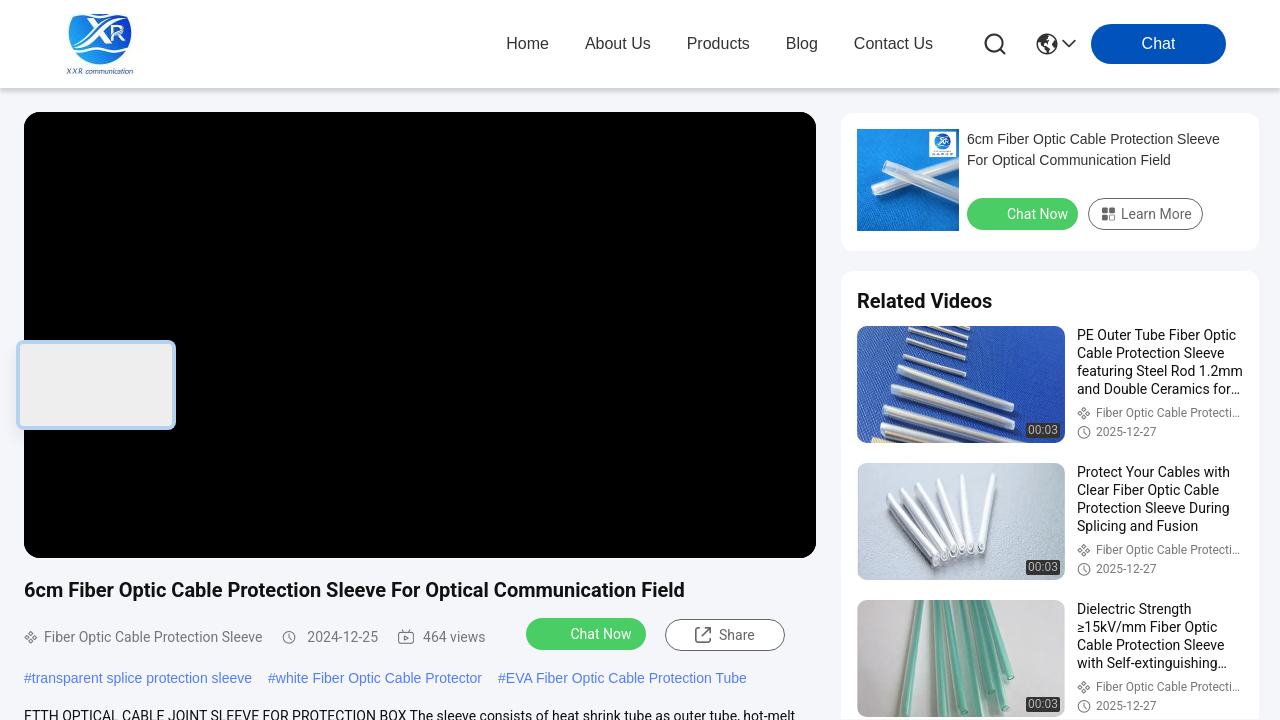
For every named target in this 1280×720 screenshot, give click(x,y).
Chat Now (588, 633)
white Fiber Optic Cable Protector (379, 678)
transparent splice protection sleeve (142, 678)
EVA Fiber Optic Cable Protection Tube (626, 678)
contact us (893, 43)
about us (618, 43)
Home (527, 43)
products (718, 43)
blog (802, 43)
